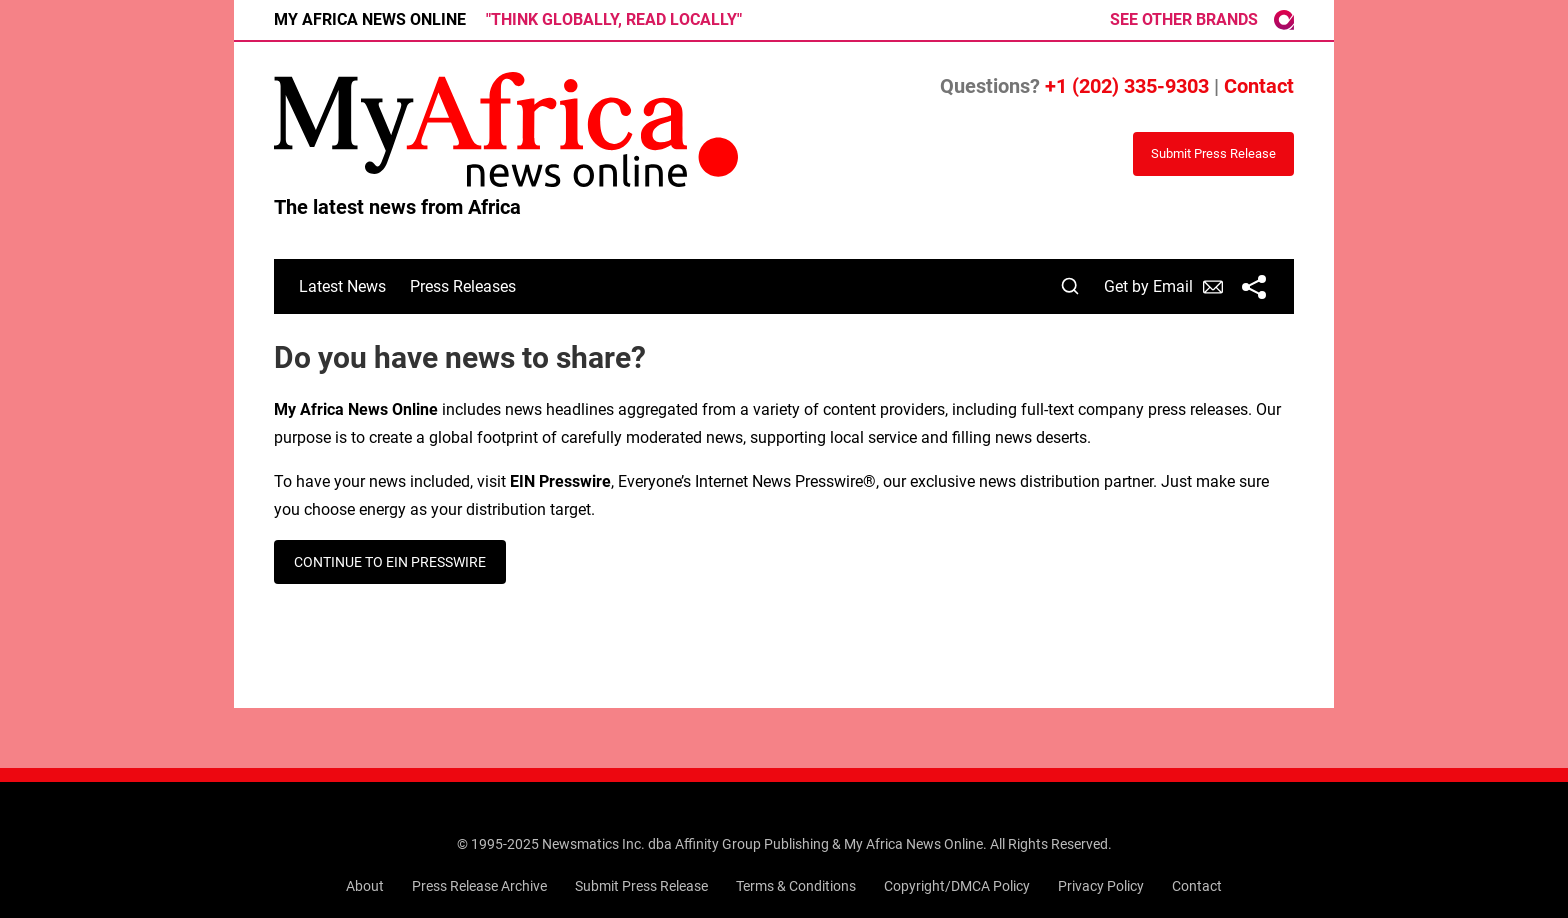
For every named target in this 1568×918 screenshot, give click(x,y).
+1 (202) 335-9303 (1127, 86)
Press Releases (463, 286)
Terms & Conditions (796, 886)
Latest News (342, 286)
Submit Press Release (641, 886)
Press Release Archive (479, 886)
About (365, 886)
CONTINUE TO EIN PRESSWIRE (390, 562)
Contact (1259, 86)
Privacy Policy (1101, 886)
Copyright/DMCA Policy (957, 886)
